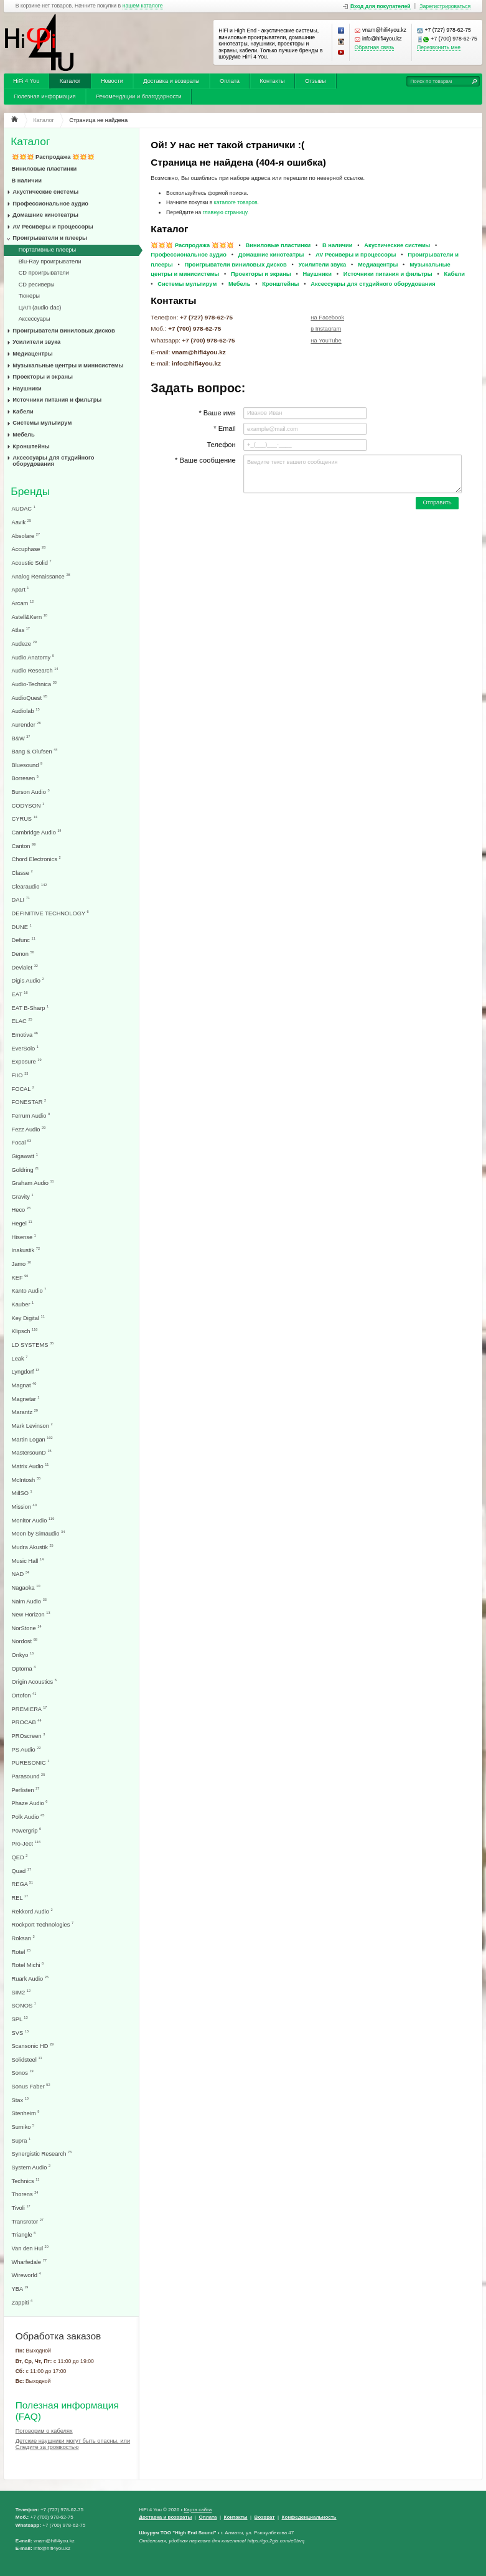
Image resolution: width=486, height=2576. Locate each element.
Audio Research (35, 670)
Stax (20, 2100)
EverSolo (25, 1048)
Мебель (23, 435)
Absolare (26, 535)
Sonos (23, 2072)
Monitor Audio (33, 1520)
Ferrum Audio (31, 1115)
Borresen (25, 778)
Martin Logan (32, 1439)
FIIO (20, 1075)
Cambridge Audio (37, 832)
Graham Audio (33, 1182)
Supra (21, 2140)
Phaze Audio (30, 1803)
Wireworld (26, 2275)
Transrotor (28, 2221)
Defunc (23, 940)
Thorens (25, 2194)
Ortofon (24, 1695)
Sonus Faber (31, 2086)
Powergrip (27, 1830)
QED (20, 1857)
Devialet (25, 967)
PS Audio (26, 1749)
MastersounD (32, 1452)
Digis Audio (28, 980)
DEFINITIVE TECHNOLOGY (50, 913)
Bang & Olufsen (35, 751)
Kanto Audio (29, 1290)
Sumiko (23, 2126)
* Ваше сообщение (205, 460)
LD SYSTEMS (33, 1344)
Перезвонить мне (438, 47)
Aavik (22, 522)
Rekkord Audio (32, 1911)
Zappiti (22, 2302)
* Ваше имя (217, 413)
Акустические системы (45, 192)
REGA (23, 1883)
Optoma (24, 1668)
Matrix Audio (30, 1466)
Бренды (30, 492)
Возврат (265, 2517)
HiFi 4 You (26, 81)
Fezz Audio (29, 1129)
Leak (20, 1358)
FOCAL (23, 1088)
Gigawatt (25, 1156)
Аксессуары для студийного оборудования (53, 461)
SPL (20, 2019)
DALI (21, 899)
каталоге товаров (236, 202)
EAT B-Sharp (30, 1007)
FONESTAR (29, 1101)
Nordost (24, 1641)
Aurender (26, 724)
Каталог (70, 81)
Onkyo (23, 1654)
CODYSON (28, 805)
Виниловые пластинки (44, 169)
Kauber (23, 1304)
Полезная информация (45, 96)
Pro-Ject (26, 1843)
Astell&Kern (29, 616)
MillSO (22, 1492)
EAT (20, 994)
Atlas (21, 629)
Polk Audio (28, 1816)
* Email (224, 428)
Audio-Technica (34, 684)
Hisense (24, 1237)
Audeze (24, 643)
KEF (20, 1277)
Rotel (21, 1951)
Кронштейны (30, 446)
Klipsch (25, 1331)
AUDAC (23, 508)
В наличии (27, 180)
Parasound (28, 1776)
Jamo (22, 1263)
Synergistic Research (42, 2153)
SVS (20, 2032)
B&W (21, 738)
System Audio (31, 2167)
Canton (24, 845)
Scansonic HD (33, 2045)
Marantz (25, 1411)
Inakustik (26, 1250)
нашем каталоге (143, 6)
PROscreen (28, 1735)
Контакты (271, 81)
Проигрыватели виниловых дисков (63, 331)
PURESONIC (31, 1762)
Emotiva (25, 1034)
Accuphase (29, 548)
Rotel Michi (28, 1964)
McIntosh (26, 1479)
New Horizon (31, 1614)
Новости (112, 81)
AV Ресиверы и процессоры (52, 227)
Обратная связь (375, 47)
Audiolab (26, 710)
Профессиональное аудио (50, 204)
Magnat (24, 1385)
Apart (20, 589)
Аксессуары (34, 319)
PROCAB (27, 1722)
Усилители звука (36, 342)
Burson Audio (31, 791)
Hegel (22, 1223)
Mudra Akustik (33, 1547)
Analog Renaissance (41, 576)
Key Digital (28, 1317)
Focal (22, 1142)
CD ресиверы (37, 284)
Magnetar (26, 1398)
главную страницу (225, 212)
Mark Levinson (32, 1425)
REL (20, 1897)
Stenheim (26, 2113)
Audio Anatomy (33, 657)
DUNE (22, 926)
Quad (22, 1870)
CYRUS (24, 818)
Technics (26, 2180)
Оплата (230, 81)
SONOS (24, 2005)
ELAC (22, 1020)
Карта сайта (198, 2509)
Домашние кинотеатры (45, 215)
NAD (20, 1573)
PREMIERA (29, 1709)
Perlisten (26, 1789)
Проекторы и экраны (42, 377)
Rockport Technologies (43, 1924)
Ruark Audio (30, 1978)
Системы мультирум (42, 423)
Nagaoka (26, 1587)
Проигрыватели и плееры (49, 238)
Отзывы (315, 81)
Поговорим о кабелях (44, 2431)
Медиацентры (32, 354)
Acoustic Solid (32, 562)
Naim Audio (29, 1601)
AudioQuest (29, 697)
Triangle (24, 2234)
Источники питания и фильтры (56, 400)
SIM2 (21, 1992)
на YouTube (326, 340)
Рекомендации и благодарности (139, 96)
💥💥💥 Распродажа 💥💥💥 (53, 157)
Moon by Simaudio (38, 1533)
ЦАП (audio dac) (40, 307)
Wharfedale (29, 2261)
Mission (24, 1506)
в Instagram (326, 329)
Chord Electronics (36, 859)
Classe (22, 872)
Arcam (23, 603)
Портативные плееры (48, 250)
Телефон (221, 444)
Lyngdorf (26, 1371)
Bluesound (27, 765)
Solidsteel (27, 2059)
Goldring (25, 1169)
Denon (23, 953)
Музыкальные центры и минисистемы (67, 365)
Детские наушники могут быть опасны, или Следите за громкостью (73, 2444)
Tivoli (21, 2207)
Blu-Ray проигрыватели (50, 261)
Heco (21, 1209)
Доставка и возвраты (171, 81)
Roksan (23, 1938)
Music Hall (28, 1560)
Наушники (27, 388)
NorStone (27, 1628)
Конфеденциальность (309, 2517)
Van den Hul (30, 2248)
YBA (20, 2288)
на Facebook (327, 317)
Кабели (23, 411)
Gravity (23, 1196)
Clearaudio (29, 886)
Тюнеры (29, 296)
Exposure (27, 1061)
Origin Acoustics (34, 1681)
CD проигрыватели (44, 273)
